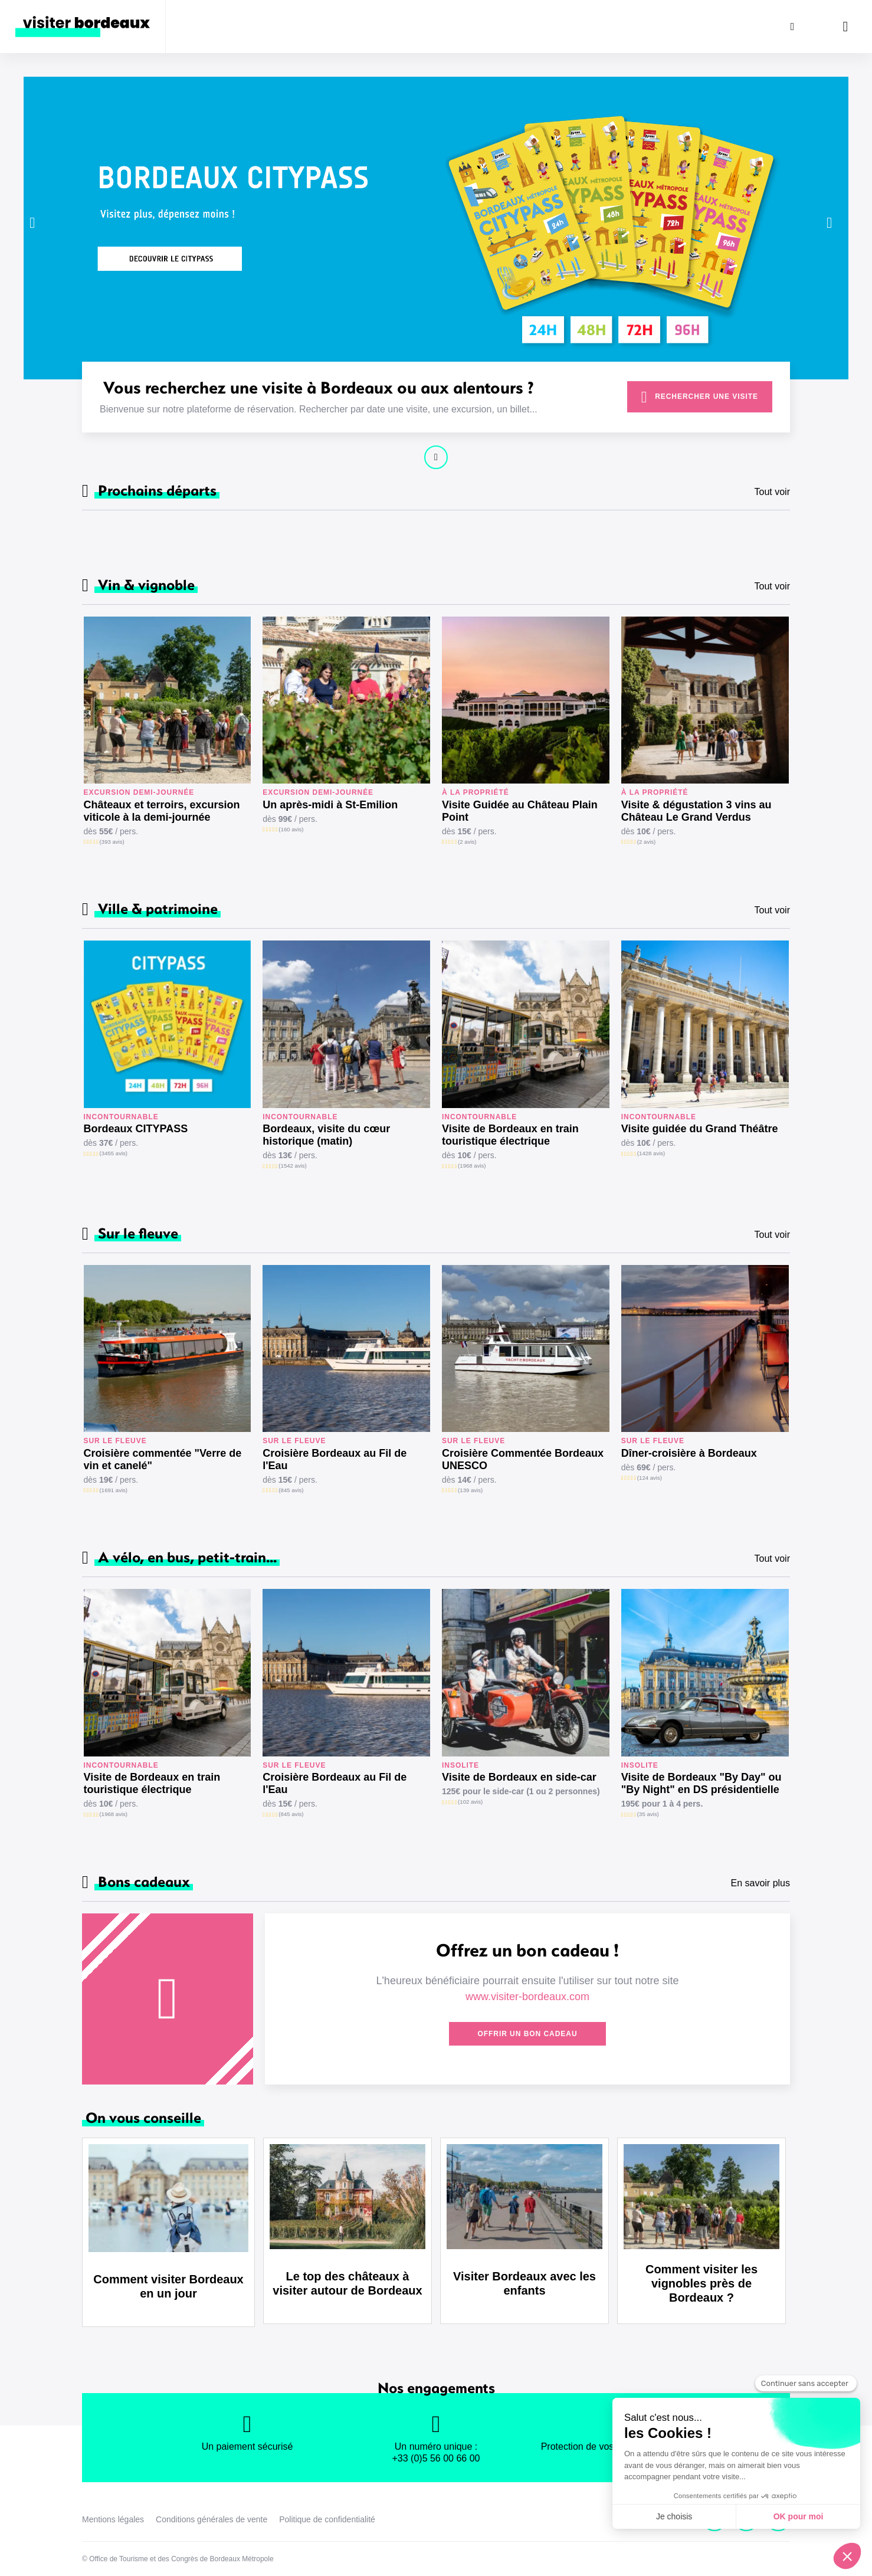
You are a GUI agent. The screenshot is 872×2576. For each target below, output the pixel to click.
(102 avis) (470, 1801)
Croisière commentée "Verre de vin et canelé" (163, 1459)
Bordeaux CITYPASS (136, 1129)
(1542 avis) (292, 1165)
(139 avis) (470, 1490)
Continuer (436, 457)
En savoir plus (761, 1883)
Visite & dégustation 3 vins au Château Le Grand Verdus (696, 811)
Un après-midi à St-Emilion (330, 805)
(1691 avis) (113, 1490)
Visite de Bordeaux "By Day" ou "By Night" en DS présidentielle (701, 1783)
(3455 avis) (113, 1153)
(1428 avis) (651, 1153)
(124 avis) (649, 1477)
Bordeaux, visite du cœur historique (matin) (326, 1135)
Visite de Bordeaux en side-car (519, 1777)
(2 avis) (467, 841)
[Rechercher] (792, 26)
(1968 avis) (472, 1165)
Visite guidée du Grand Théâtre (699, 1129)
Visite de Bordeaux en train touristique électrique (510, 1135)
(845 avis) (290, 1490)
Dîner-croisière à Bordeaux (689, 1453)
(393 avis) (112, 841)
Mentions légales (113, 2519)
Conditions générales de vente (211, 2519)
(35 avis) (648, 1814)
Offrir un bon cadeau (527, 2034)
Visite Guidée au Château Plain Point (520, 811)
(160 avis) (290, 829)
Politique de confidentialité (327, 2519)
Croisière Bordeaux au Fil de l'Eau (335, 1459)
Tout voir (772, 492)
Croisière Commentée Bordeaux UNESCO (523, 1459)
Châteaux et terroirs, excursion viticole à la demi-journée (162, 811)
